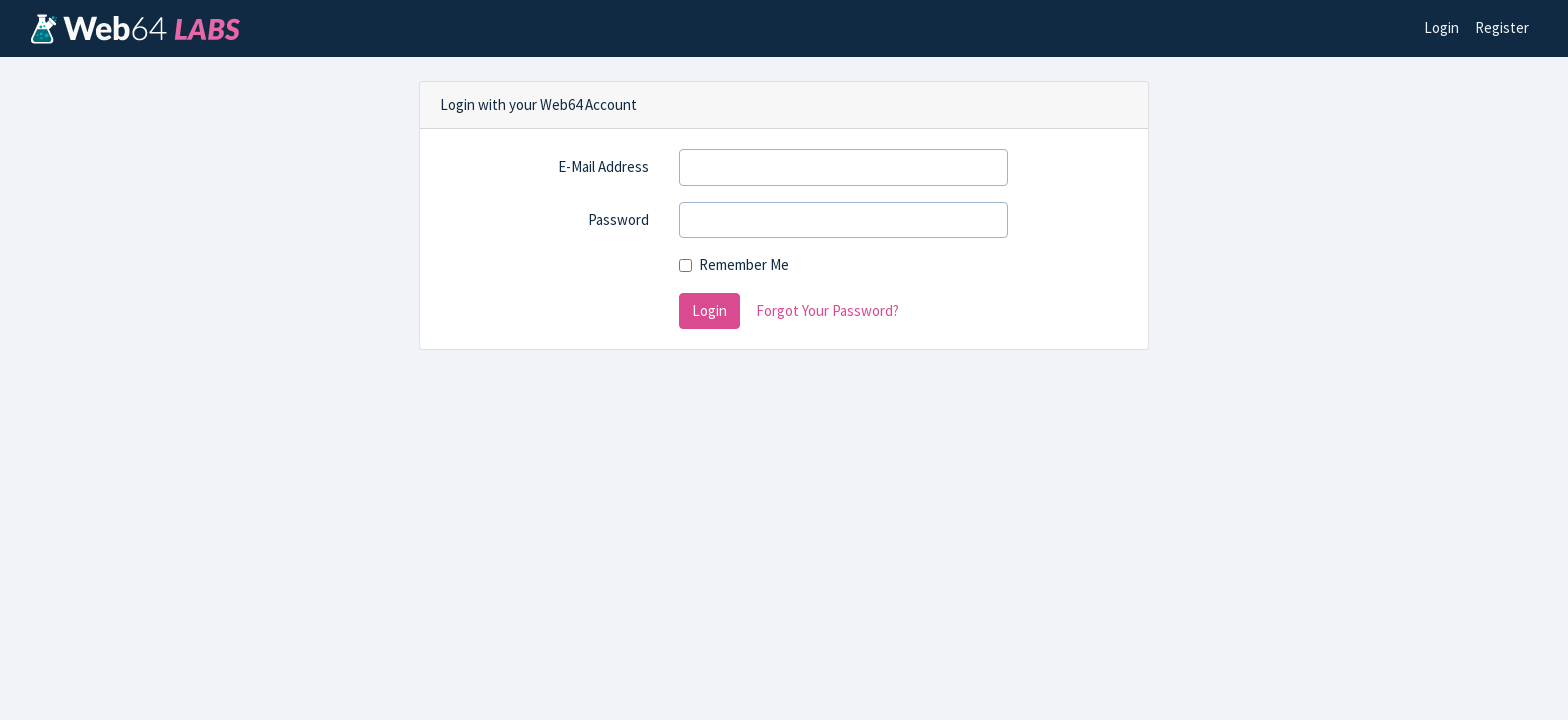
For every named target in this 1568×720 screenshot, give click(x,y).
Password (618, 219)
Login (1441, 27)
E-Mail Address (603, 166)
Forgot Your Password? (827, 310)
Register (1502, 27)
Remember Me (744, 264)
